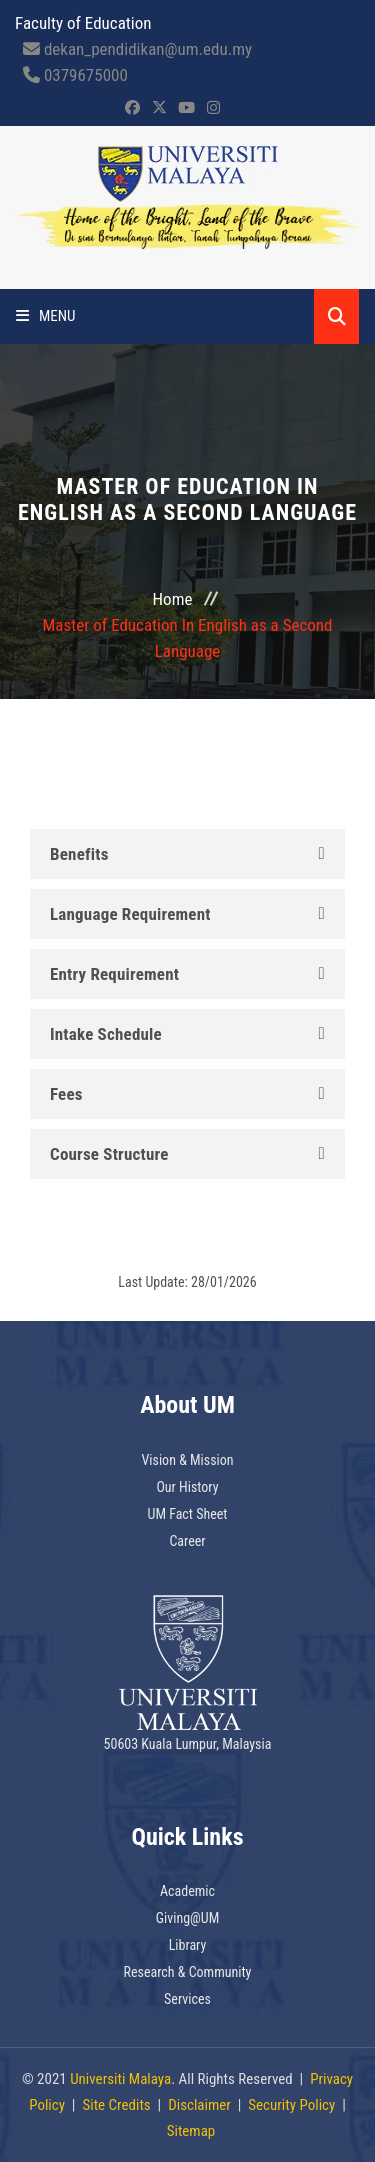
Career (187, 1541)
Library (188, 1945)
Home (173, 599)
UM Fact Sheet (188, 1514)
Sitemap (191, 2131)
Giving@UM (188, 1918)
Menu (46, 316)
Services (187, 1999)
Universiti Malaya (120, 2079)
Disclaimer (199, 2105)
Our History (187, 1487)
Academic (187, 1891)
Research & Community (188, 1972)
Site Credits (116, 2105)
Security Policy (291, 2105)
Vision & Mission (187, 1460)
